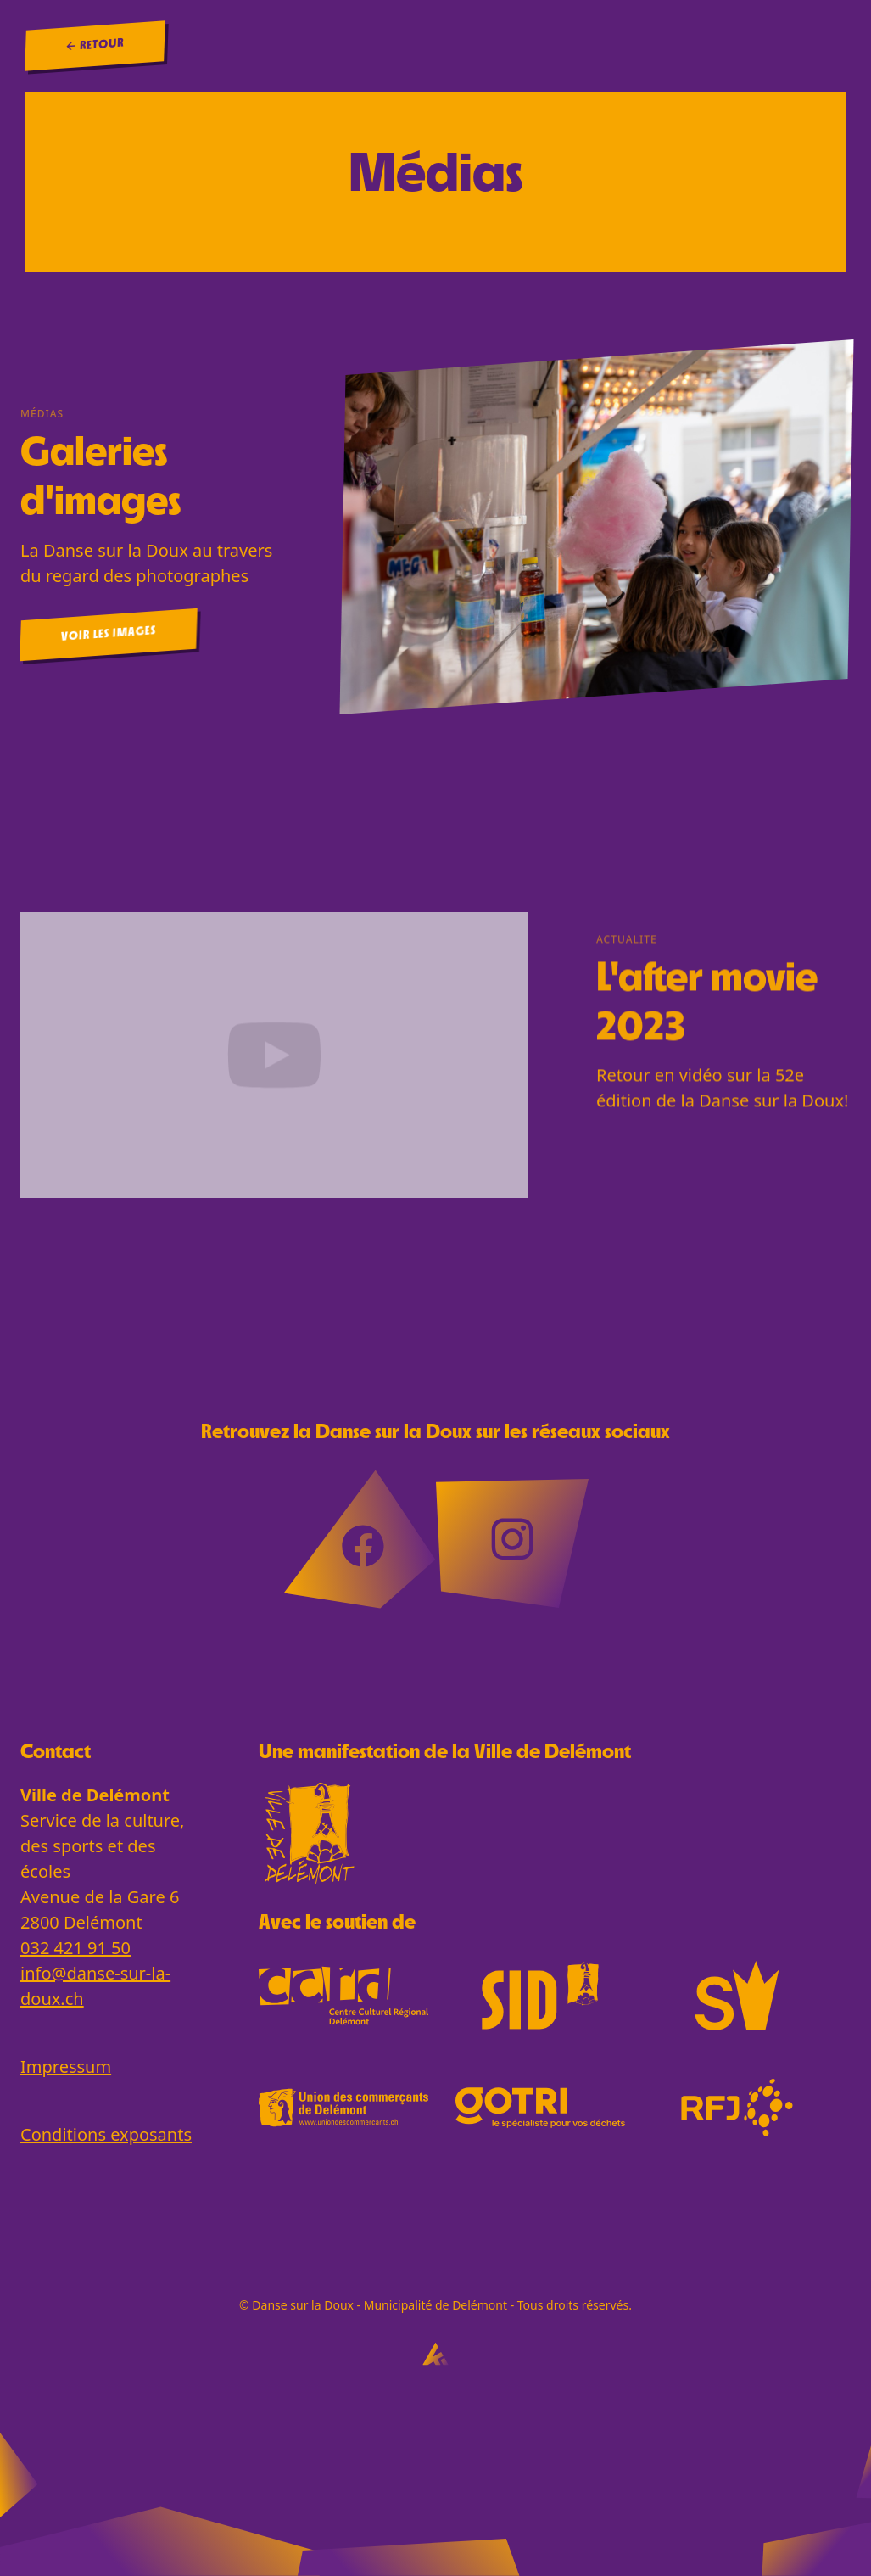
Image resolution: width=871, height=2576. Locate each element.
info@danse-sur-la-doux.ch (95, 1986)
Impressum (65, 2066)
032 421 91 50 (75, 1947)
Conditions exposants (106, 2134)
